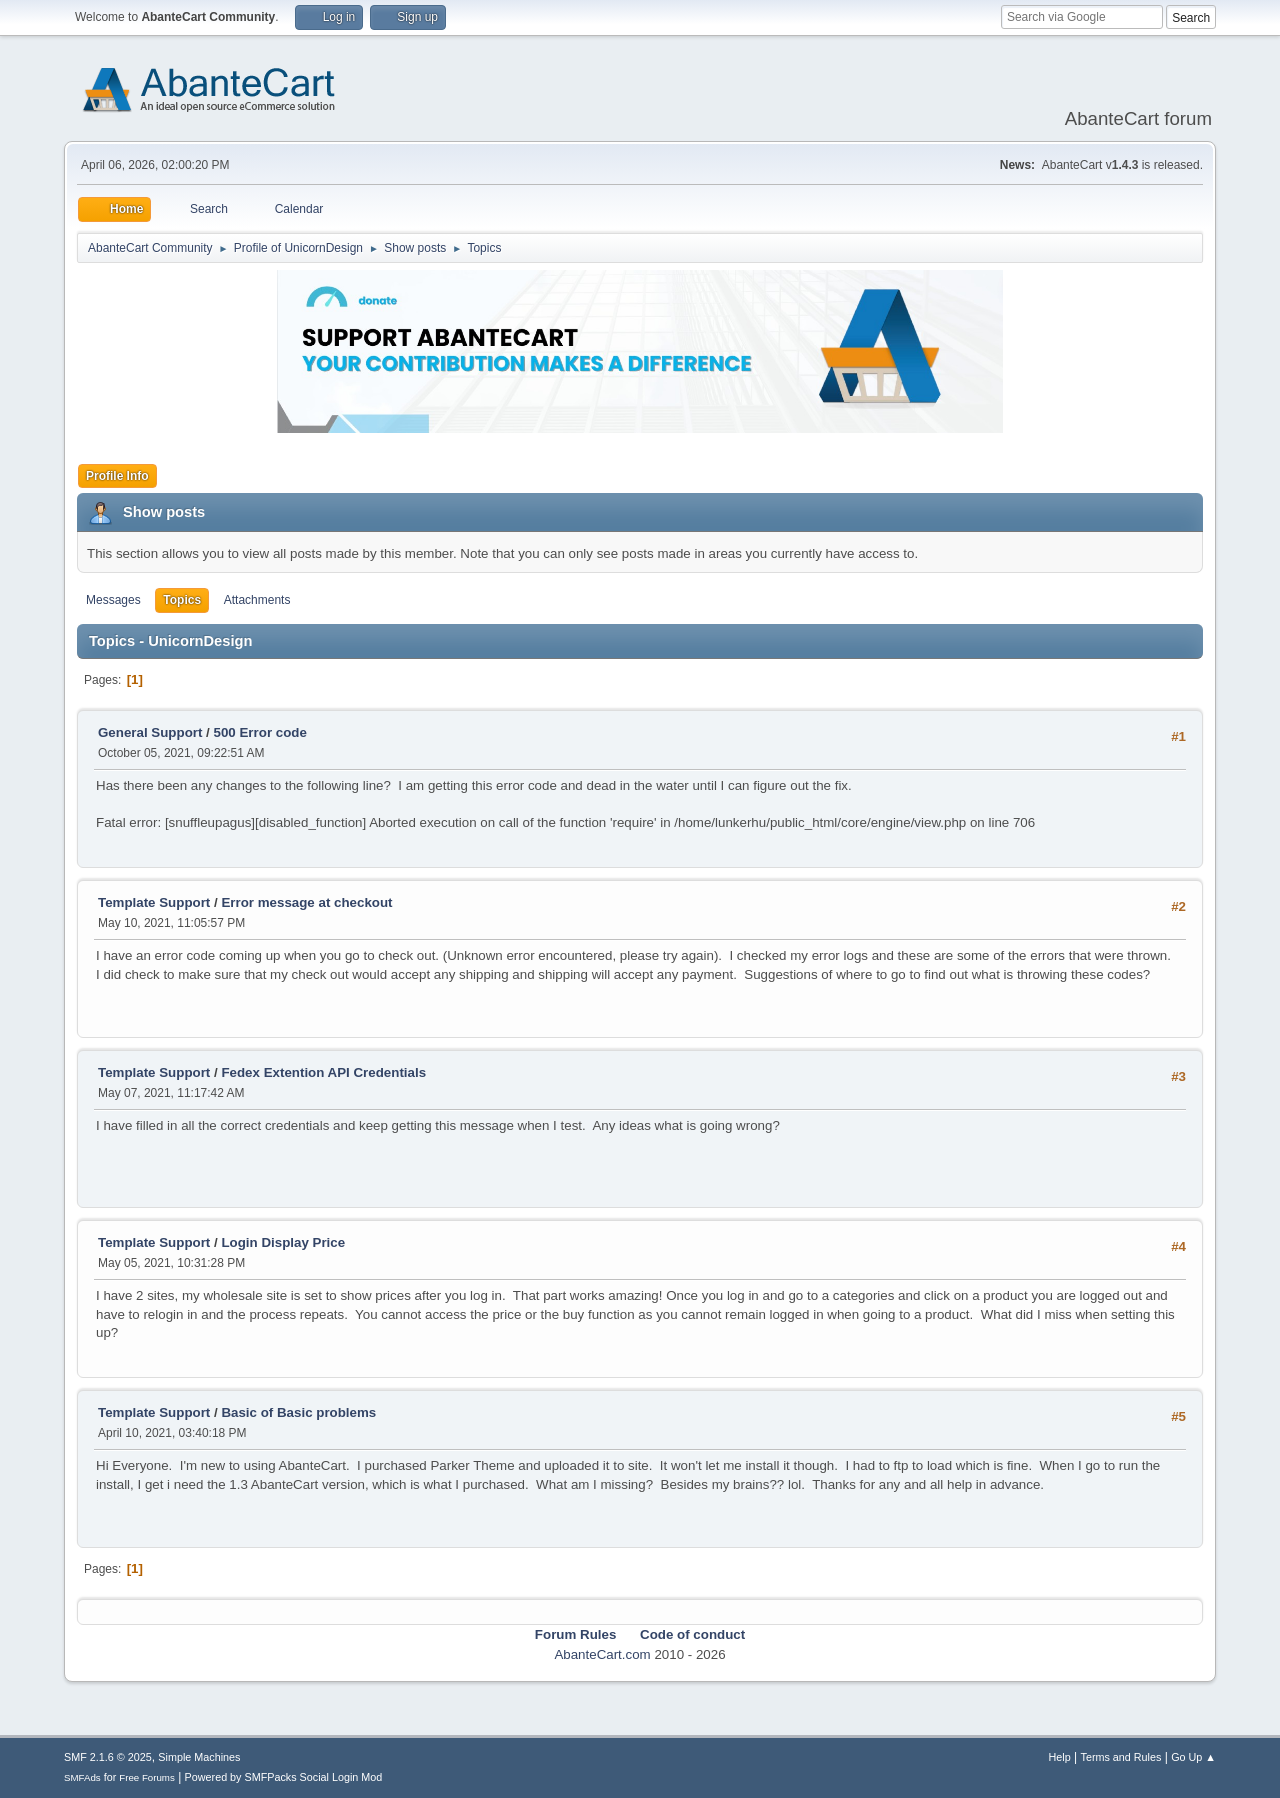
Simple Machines (199, 1757)
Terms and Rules (1121, 1757)
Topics (182, 600)
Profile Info (117, 476)
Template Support (154, 902)
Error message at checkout (306, 902)
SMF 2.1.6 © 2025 (108, 1757)
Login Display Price (283, 1242)
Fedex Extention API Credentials (323, 1072)
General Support (150, 732)
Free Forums (147, 1777)
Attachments (257, 600)
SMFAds (82, 1777)
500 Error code (260, 732)
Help (1060, 1757)
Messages (113, 600)
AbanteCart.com (602, 1654)
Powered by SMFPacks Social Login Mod (284, 1777)
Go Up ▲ (1193, 1757)
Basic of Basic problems (298, 1412)
